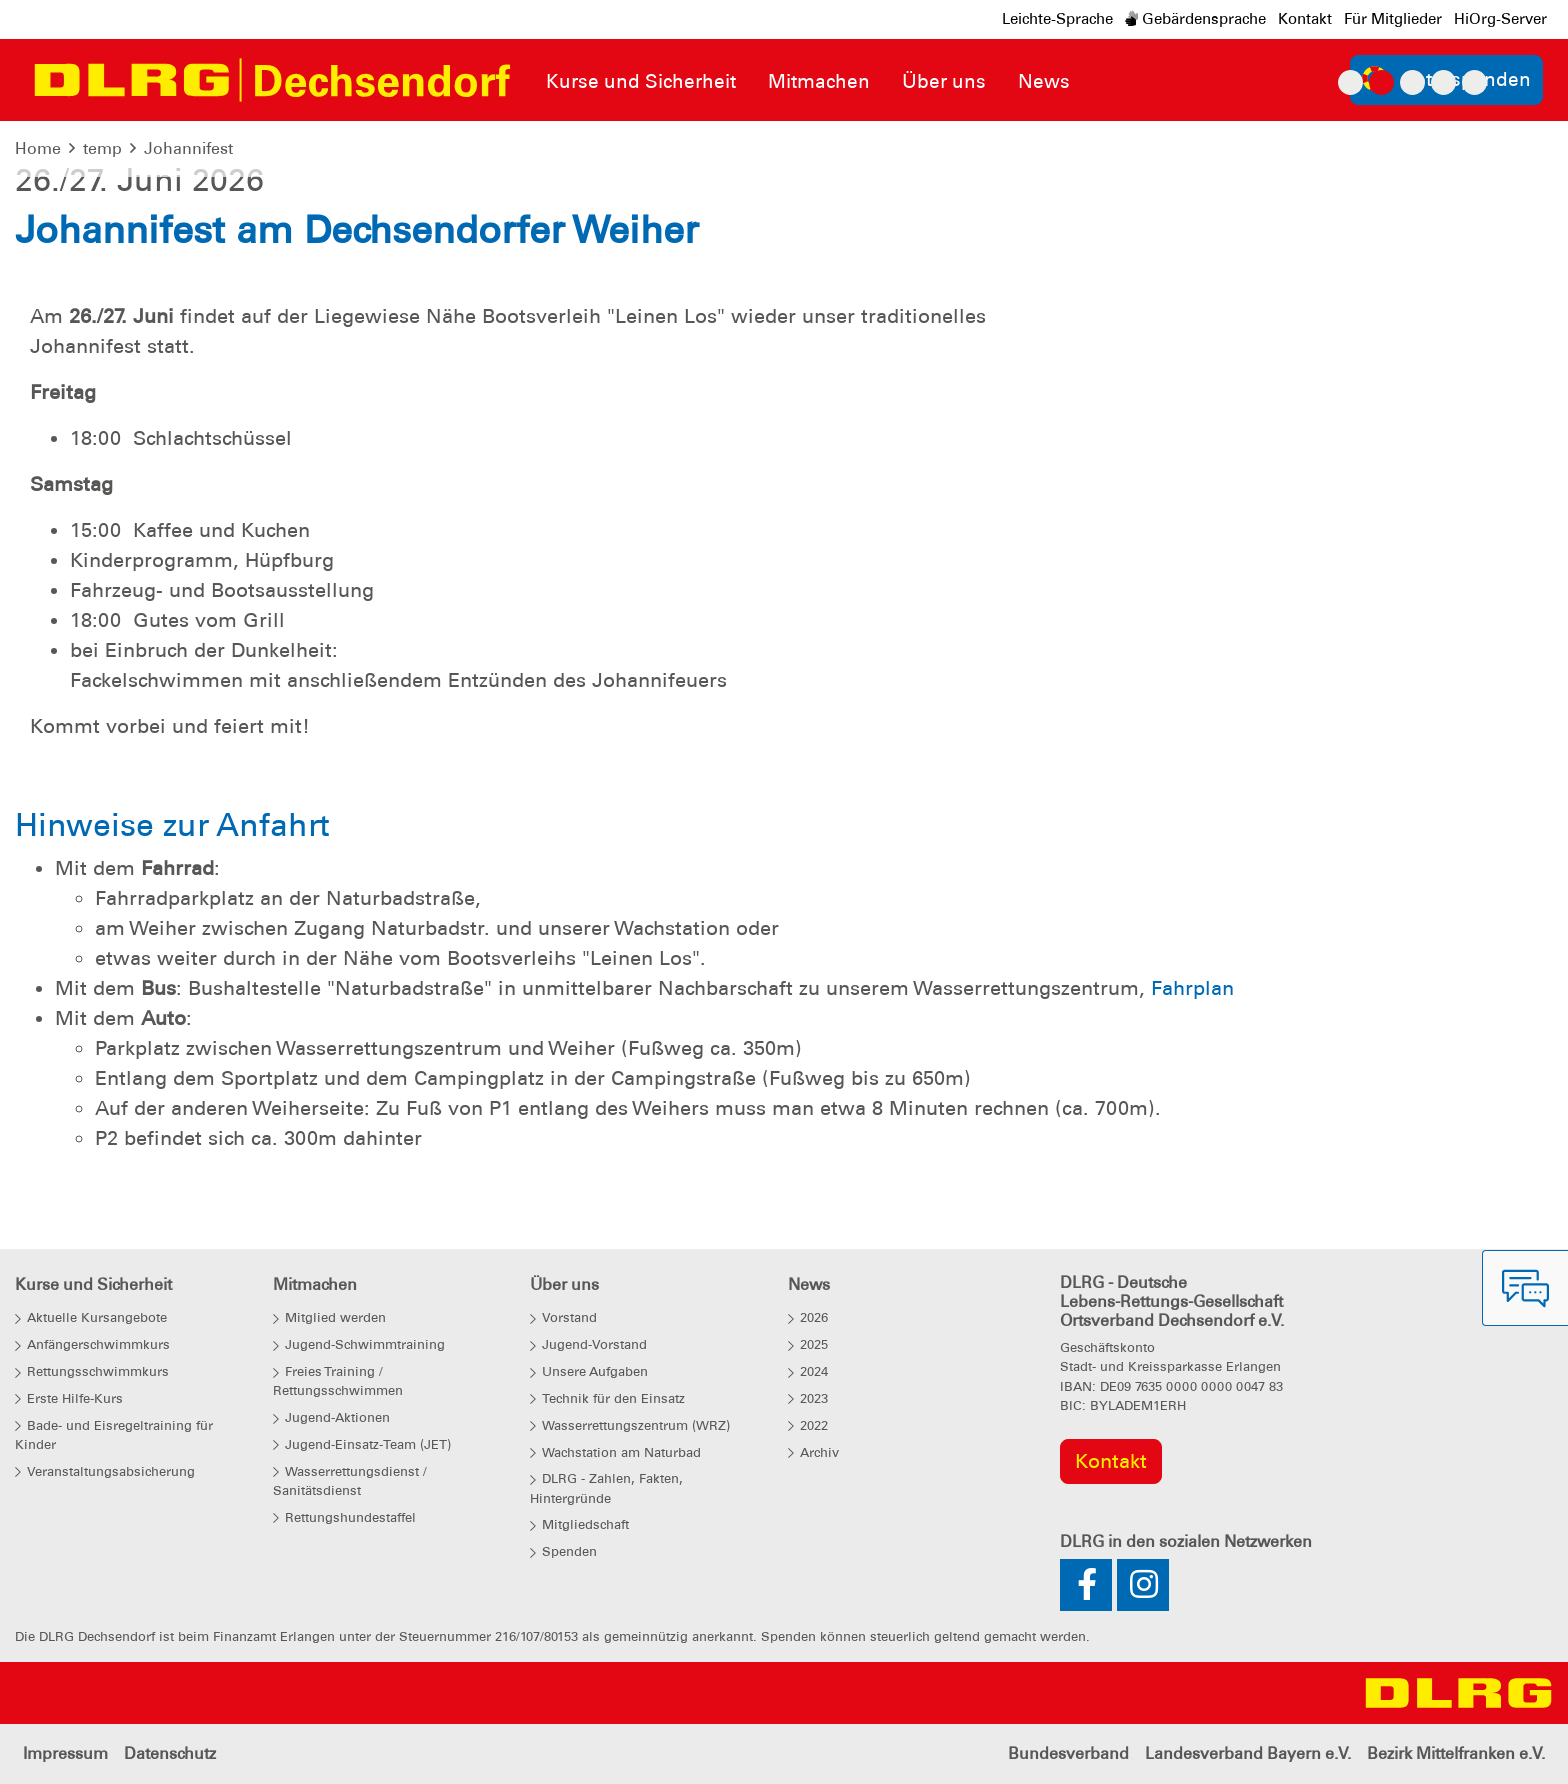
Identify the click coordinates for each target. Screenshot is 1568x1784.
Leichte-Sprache (1057, 19)
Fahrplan (1192, 988)
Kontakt (1305, 19)
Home (38, 148)
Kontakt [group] (1111, 1461)
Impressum (65, 1753)
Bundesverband (1068, 1753)
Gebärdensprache (1195, 19)
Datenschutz (170, 1753)
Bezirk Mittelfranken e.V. (1456, 1753)
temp (102, 148)
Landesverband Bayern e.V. (1248, 1753)
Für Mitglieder (1393, 19)
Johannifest (188, 148)
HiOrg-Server (1500, 19)
